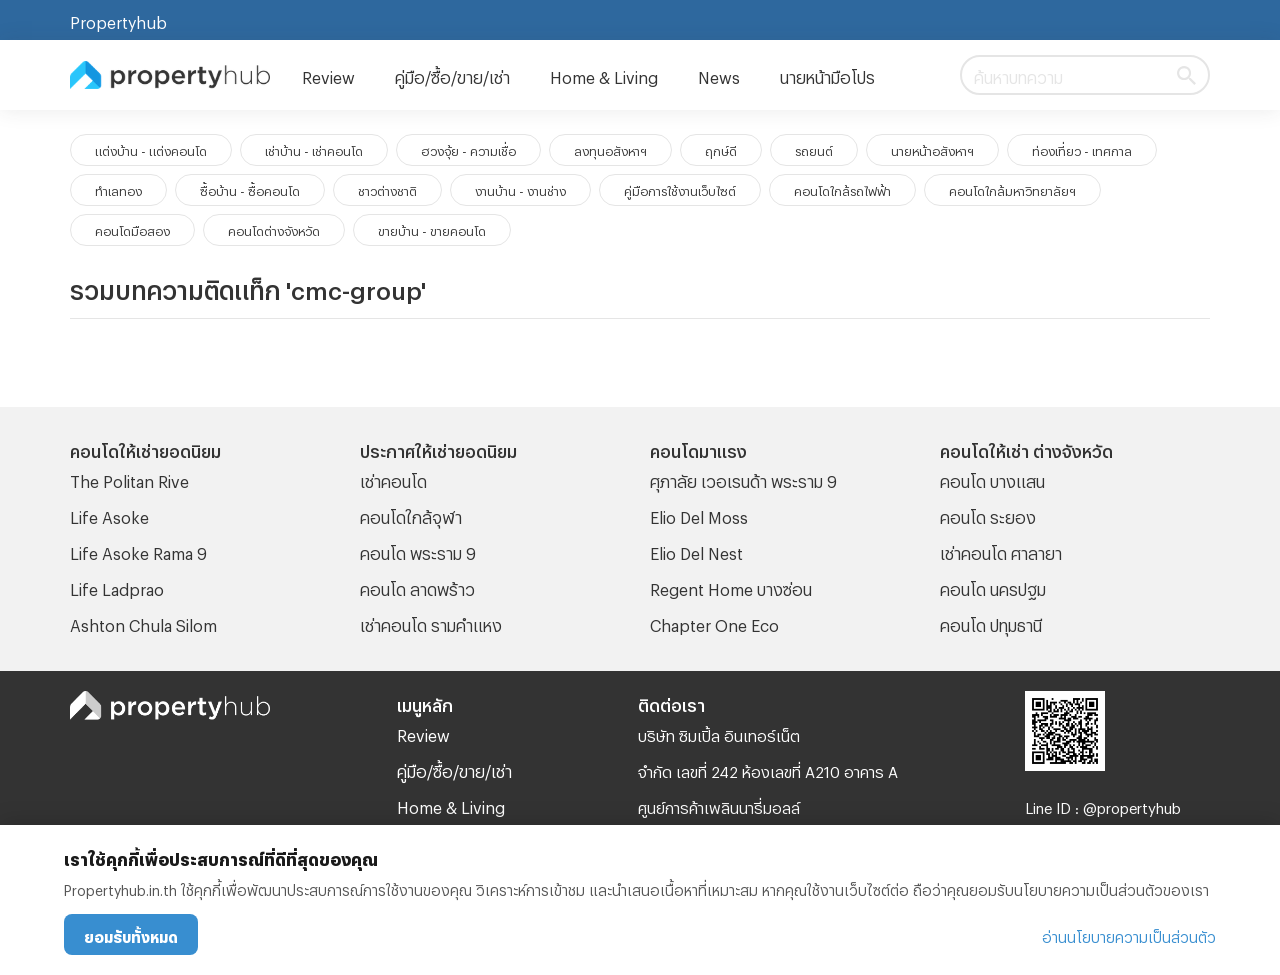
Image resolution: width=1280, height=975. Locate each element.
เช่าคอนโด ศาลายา (1001, 550)
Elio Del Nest (696, 550)
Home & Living (604, 74)
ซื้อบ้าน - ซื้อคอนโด (250, 189)
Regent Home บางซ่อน (731, 586)
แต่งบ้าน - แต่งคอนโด (151, 149)
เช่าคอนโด (393, 478)
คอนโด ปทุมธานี (991, 622)
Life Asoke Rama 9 (138, 550)
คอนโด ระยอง (988, 514)
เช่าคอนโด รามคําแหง (431, 622)
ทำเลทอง (118, 189)
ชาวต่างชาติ (387, 189)
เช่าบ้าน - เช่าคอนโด (314, 149)
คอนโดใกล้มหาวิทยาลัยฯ (1012, 189)
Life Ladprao (117, 586)
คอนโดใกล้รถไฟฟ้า (842, 189)
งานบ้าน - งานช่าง (520, 189)
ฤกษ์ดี (721, 149)
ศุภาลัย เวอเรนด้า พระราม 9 (743, 478)
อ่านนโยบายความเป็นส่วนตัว (1129, 934)
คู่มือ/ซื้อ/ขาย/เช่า (452, 74)
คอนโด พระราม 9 (418, 550)
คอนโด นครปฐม (993, 586)
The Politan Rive (129, 478)
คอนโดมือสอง (132, 229)
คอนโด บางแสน (992, 478)
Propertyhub (118, 19)
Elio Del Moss (699, 514)
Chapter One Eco (714, 622)
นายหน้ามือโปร (827, 74)
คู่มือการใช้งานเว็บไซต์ (680, 189)
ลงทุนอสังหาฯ (610, 149)
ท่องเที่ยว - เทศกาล (1082, 149)
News (719, 74)
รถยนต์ (814, 149)
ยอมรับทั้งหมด (131, 934)
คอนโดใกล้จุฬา (411, 514)
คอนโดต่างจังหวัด (274, 229)
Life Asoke (109, 514)
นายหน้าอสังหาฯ (932, 149)
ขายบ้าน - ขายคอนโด (432, 229)
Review (328, 74)
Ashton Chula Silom (143, 622)
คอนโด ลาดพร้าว (417, 586)
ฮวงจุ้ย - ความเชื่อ (468, 149)
